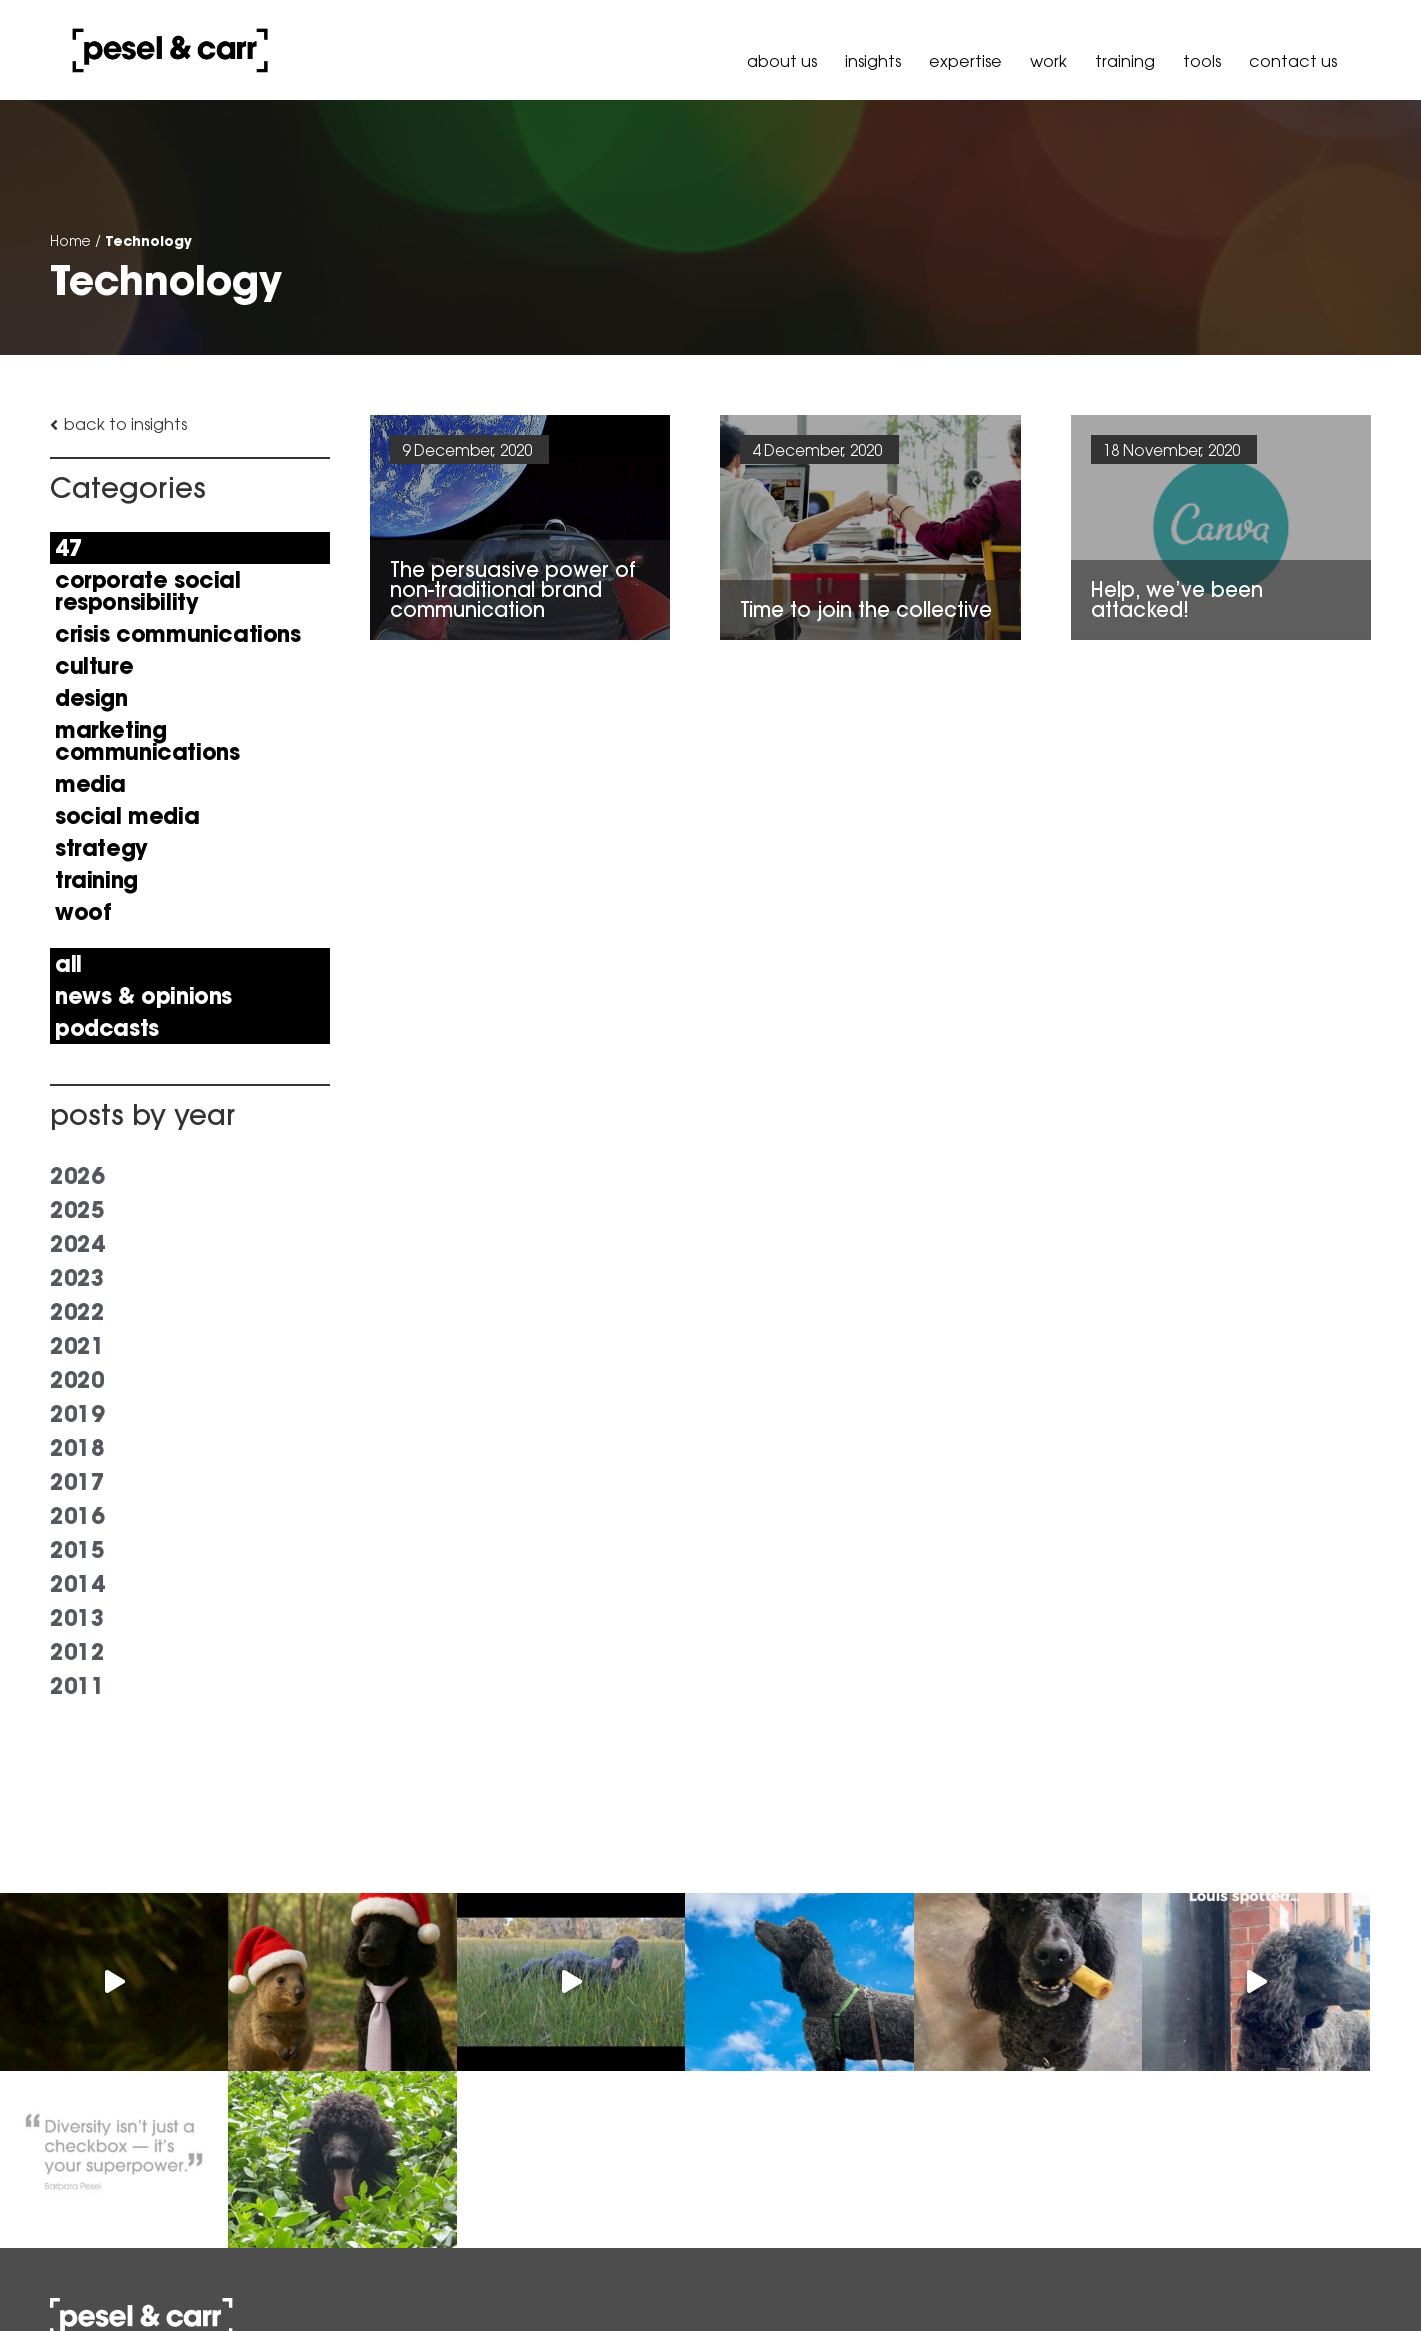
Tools (1202, 61)
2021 (77, 1346)
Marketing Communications (147, 741)
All (68, 964)
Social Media (127, 816)
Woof (83, 912)
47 (68, 548)
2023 (77, 1278)
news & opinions (143, 996)
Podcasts (107, 1028)
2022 (77, 1312)
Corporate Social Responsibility (148, 591)
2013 (77, 1618)
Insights (873, 61)
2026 (77, 1176)
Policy (1238, 2274)
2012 (77, 1652)
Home (70, 241)
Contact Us (1293, 61)
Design (91, 698)
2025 (77, 1210)
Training (1125, 61)
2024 (77, 1244)
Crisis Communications (178, 634)
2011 (77, 1686)
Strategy (101, 848)
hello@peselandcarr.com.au (357, 2256)
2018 (77, 1448)
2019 (77, 1414)
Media (90, 784)
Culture (94, 666)
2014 (77, 1584)
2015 (77, 1550)
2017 (77, 1482)
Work (1048, 61)
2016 (77, 1516)
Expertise (965, 61)
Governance (1319, 2274)
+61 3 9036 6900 (312, 2206)
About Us (782, 61)
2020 (77, 1380)
